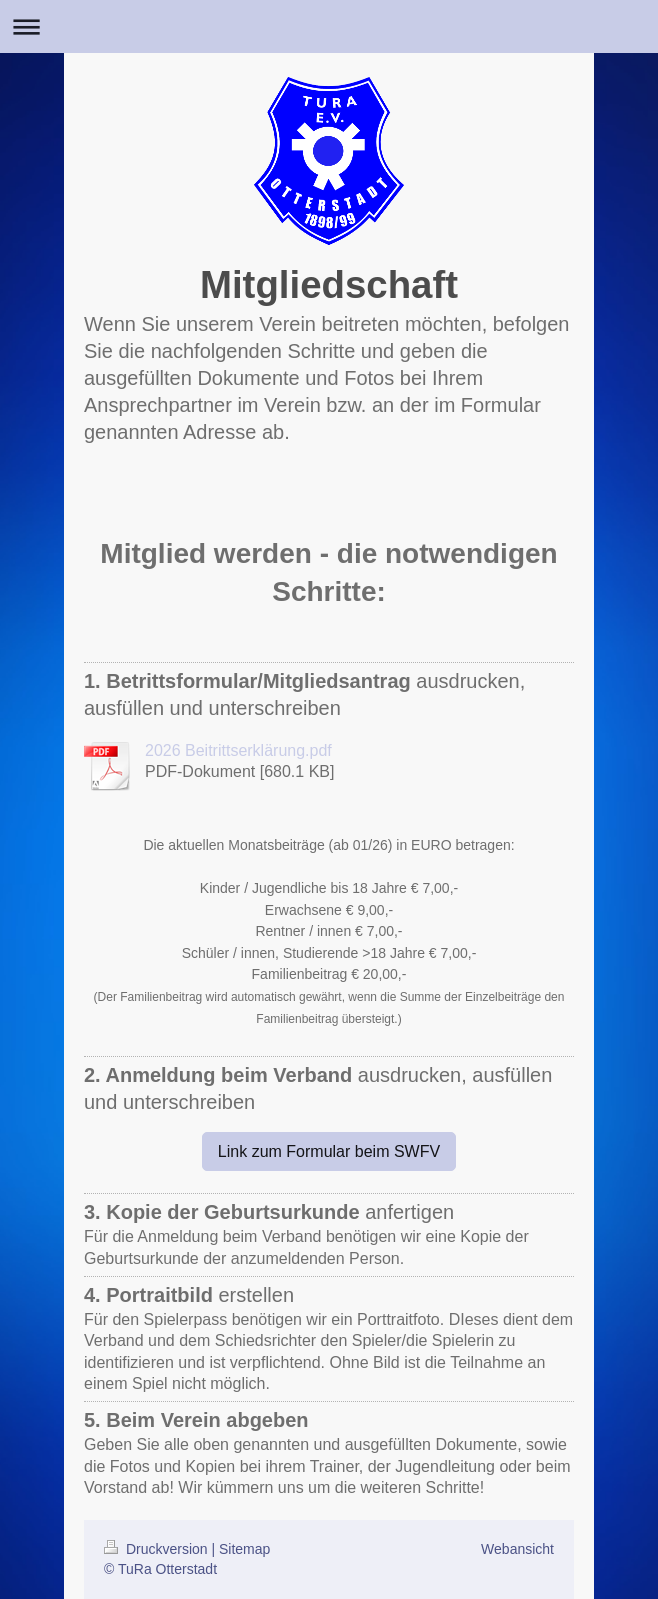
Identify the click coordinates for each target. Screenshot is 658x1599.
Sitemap (244, 1549)
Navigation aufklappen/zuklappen (329, 26)
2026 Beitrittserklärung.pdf (238, 750)
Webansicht (517, 1549)
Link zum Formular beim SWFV (329, 1151)
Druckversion (157, 1549)
